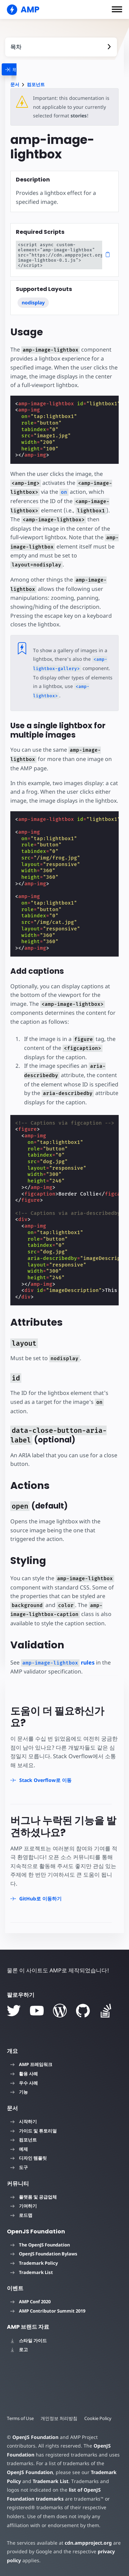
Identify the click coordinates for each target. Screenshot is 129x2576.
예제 (19, 2149)
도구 (19, 2167)
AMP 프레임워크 (31, 2064)
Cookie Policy (97, 2418)
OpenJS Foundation (35, 2437)
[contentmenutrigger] (61, 47)
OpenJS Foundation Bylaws (43, 2254)
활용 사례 (24, 2074)
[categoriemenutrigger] (22, 69)
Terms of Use (20, 2418)
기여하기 (23, 2206)
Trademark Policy (34, 2263)
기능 (19, 2092)
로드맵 (21, 2215)
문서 (14, 84)
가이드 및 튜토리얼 (33, 2131)
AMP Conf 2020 (30, 2301)
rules (58, 1662)
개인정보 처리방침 (59, 2418)
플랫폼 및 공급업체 (33, 2197)
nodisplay (33, 302)
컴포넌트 (36, 84)
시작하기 (23, 2121)
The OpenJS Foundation (40, 2245)
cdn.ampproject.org (88, 2543)
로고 (19, 2349)
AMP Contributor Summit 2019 (47, 2311)
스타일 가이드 (28, 2340)
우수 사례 (24, 2083)
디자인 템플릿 (28, 2158)
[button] (117, 9)
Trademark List (31, 2272)
